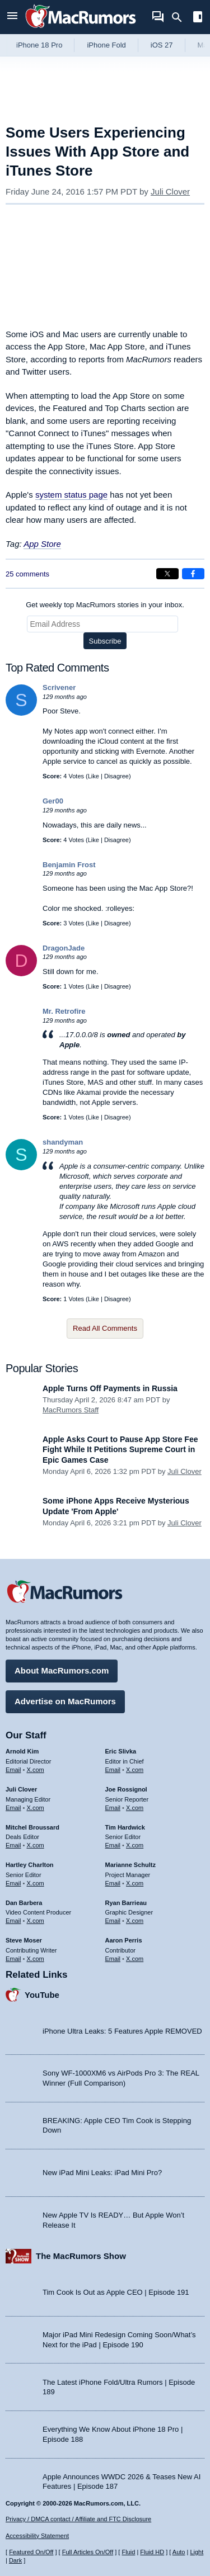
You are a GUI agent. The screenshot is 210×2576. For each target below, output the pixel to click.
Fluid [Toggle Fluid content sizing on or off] (128, 2552)
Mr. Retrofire (64, 1011)
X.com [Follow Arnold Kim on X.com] (35, 1769)
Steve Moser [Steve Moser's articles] (24, 1940)
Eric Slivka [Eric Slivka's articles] (121, 1751)
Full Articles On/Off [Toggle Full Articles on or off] (88, 2552)
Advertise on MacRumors (65, 1701)
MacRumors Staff (71, 1410)
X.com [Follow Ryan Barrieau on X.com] (134, 1920)
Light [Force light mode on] (196, 2552)
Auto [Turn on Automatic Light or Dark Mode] (178, 2552)
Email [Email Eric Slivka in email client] (113, 1769)
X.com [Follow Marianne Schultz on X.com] (134, 1883)
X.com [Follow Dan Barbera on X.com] (35, 1920)
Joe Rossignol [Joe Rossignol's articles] (126, 1789)
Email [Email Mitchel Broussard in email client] (13, 1845)
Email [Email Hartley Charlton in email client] (13, 1883)
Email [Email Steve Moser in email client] (13, 1958)
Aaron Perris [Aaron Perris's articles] (123, 1940)
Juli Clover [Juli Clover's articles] (21, 1789)
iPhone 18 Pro (39, 45)
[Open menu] (12, 17)
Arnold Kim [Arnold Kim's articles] (22, 1751)
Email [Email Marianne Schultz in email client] (113, 1883)
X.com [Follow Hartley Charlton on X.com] (35, 1883)
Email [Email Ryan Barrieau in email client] (113, 1920)
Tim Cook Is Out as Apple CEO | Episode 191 (116, 2292)
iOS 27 (162, 45)
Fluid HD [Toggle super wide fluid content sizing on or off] (152, 2552)
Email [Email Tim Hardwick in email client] (113, 1845)
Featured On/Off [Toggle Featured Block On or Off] (31, 2552)
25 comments (27, 574)
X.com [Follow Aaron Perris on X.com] (134, 1958)
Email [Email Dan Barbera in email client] (13, 1920)
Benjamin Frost (69, 865)
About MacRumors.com (62, 1670)
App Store (42, 544)
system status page (71, 494)
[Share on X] (167, 573)
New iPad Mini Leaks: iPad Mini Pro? (102, 2172)
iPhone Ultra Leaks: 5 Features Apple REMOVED (122, 2031)
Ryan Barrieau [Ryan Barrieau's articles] (126, 1902)
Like (93, 776)
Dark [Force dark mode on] (15, 2560)
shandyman (63, 1142)
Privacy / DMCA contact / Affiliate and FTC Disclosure (78, 2519)
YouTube (42, 1995)
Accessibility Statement (37, 2535)
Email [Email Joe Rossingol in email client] (113, 1807)
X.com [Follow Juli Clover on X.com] (35, 1807)
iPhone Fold (106, 45)
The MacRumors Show (81, 2256)
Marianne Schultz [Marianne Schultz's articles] (130, 1864)
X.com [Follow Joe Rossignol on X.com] (134, 1807)
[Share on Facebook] (193, 573)
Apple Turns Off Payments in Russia (110, 1388)
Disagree (116, 776)
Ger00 (53, 801)
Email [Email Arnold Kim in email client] (13, 1769)
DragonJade (64, 948)
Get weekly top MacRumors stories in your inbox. (105, 605)
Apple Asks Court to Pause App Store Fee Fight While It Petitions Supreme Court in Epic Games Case (120, 1449)
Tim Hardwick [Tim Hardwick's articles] (125, 1827)
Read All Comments (105, 1328)
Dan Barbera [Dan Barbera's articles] (24, 1902)
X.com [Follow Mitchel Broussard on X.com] (35, 1845)
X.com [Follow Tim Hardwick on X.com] (134, 1845)
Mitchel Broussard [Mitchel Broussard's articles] (32, 1827)
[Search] (180, 17)
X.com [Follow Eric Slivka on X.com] (134, 1769)
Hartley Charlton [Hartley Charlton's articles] (30, 1864)
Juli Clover (170, 191)
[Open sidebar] (197, 18)
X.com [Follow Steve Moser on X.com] (35, 1958)
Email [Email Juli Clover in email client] (13, 1807)
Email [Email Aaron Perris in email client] (113, 1958)
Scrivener (59, 687)
